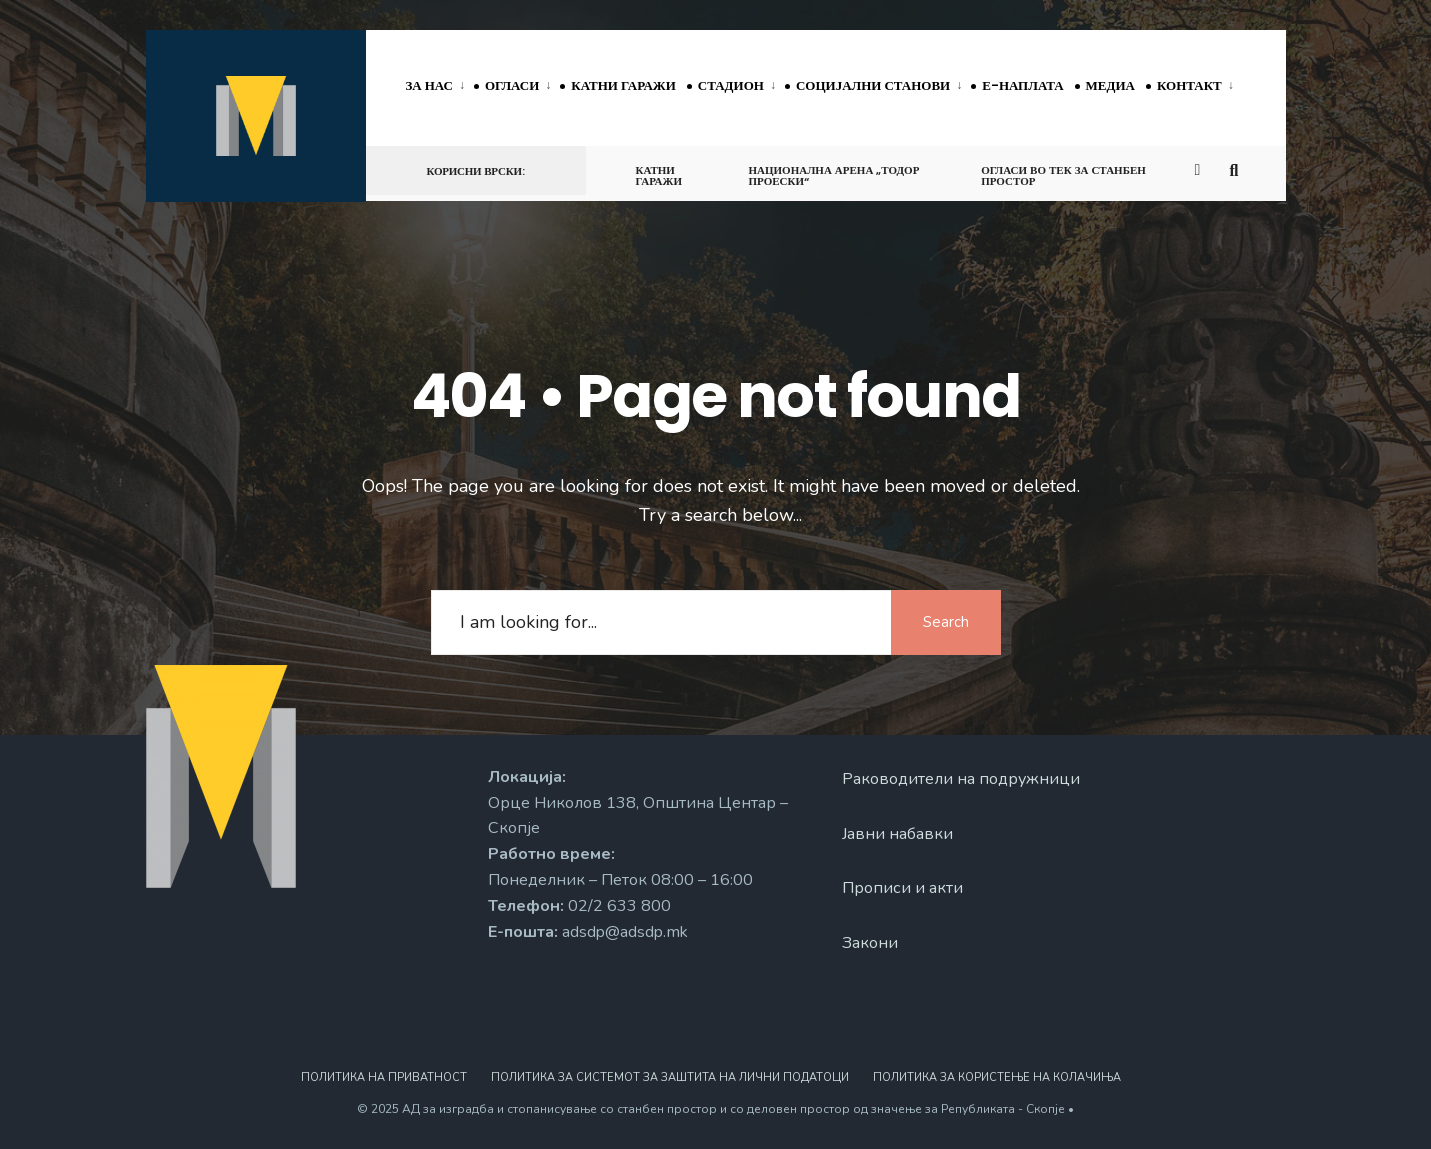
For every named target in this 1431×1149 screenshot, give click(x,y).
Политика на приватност (384, 1077)
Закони (870, 943)
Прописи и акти (902, 888)
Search (946, 622)
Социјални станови (873, 85)
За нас (430, 85)
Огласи (512, 85)
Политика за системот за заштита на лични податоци (670, 1077)
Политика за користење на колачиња (997, 1077)
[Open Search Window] (1238, 169)
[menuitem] (440, 87)
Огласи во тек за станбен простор (1063, 175)
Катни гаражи (623, 85)
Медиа (1110, 85)
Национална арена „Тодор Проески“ (833, 175)
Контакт (1189, 85)
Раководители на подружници (961, 779)
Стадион (731, 85)
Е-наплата (1022, 85)
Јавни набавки (897, 834)
